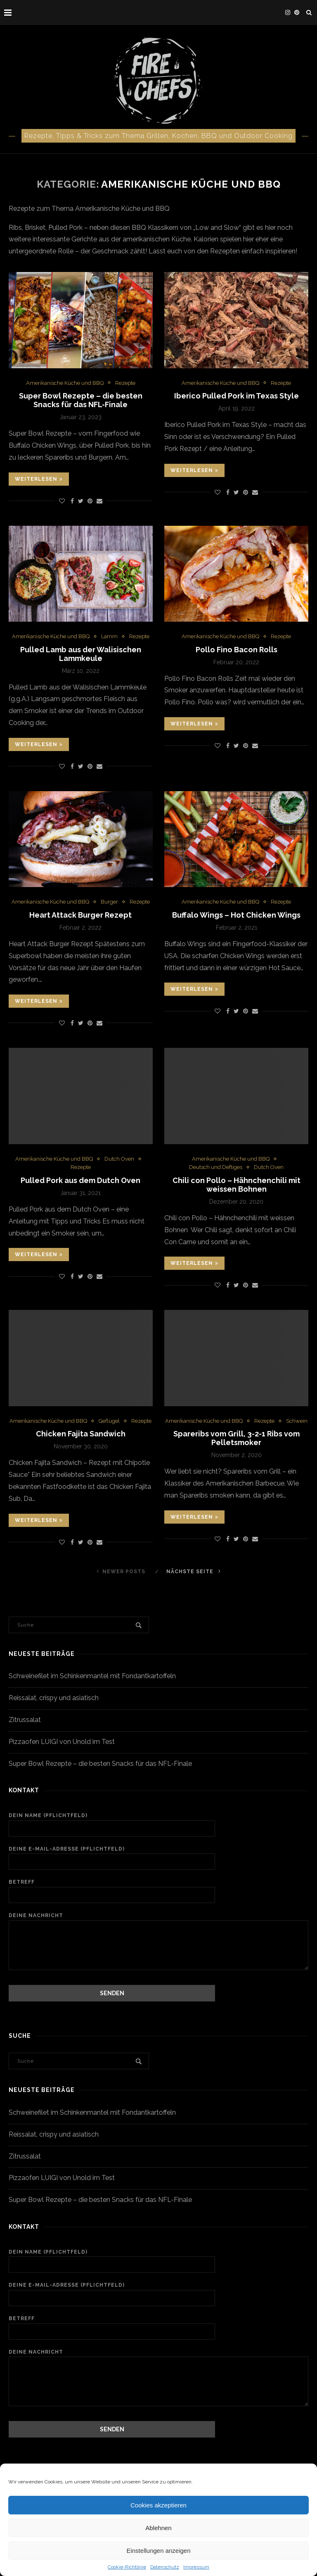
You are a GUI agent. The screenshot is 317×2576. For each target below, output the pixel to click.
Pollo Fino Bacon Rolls (236, 649)
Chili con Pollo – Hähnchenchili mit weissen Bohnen (236, 1184)
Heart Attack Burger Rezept (80, 915)
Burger (109, 902)
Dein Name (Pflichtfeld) (158, 1825)
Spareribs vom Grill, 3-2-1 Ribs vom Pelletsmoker (236, 1438)
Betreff (158, 1891)
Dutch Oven (119, 1159)
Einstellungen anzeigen (158, 2550)
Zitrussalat (25, 1720)
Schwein (297, 1421)
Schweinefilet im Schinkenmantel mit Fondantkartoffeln (92, 1676)
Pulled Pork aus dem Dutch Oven (80, 1180)
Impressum (196, 2567)
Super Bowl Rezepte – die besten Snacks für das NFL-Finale (80, 400)
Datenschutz (164, 2567)
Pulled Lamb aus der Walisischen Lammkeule (80, 654)
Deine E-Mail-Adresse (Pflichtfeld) (158, 1858)
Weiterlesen (39, 479)
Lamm (109, 636)
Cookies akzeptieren (158, 2505)
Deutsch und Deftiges (215, 1167)
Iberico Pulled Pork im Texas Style (236, 395)
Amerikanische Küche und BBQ (65, 383)
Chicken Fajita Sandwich (80, 1433)
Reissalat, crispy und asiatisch (54, 1698)
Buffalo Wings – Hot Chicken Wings (236, 915)
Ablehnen (158, 2527)
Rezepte (125, 383)
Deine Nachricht (158, 1920)
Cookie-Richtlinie (127, 2567)
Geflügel (109, 1421)
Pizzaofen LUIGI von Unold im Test (62, 1742)
